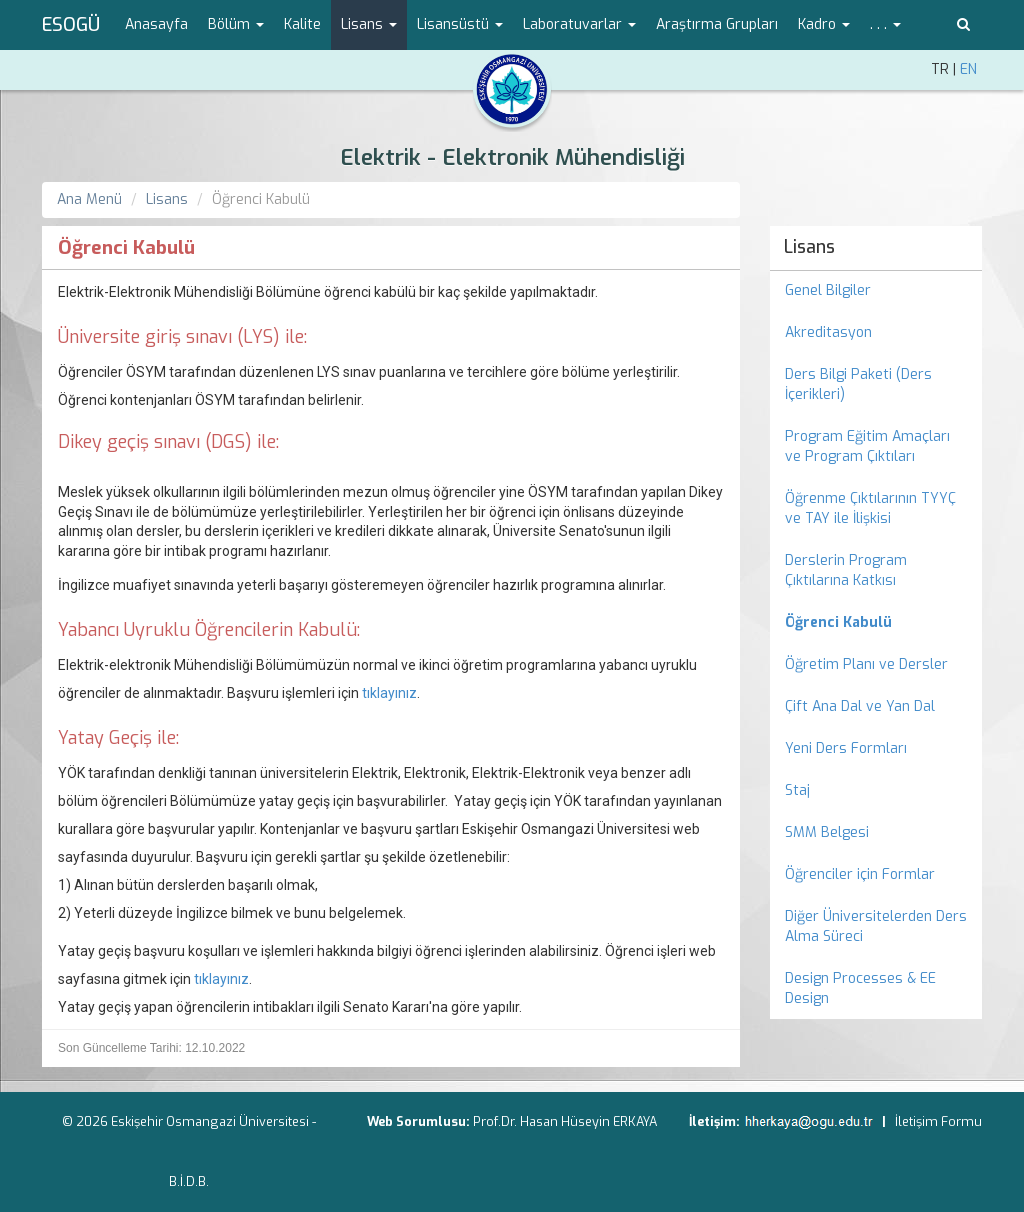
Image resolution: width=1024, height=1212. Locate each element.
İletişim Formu (938, 1121)
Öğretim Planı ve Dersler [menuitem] (866, 664)
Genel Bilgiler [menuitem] (828, 290)
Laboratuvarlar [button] (579, 24)
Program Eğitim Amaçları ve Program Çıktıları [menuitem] (867, 446)
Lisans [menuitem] (809, 247)
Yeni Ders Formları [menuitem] (846, 748)
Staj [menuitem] (797, 790)
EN (968, 69)
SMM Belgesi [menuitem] (827, 832)
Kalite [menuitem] (302, 24)
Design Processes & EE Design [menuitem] (860, 988)
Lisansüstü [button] (460, 24)
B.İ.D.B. (189, 1181)
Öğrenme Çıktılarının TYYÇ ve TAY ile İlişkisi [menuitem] (870, 508)
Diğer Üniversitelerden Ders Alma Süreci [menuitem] (876, 926)
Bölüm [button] (236, 24)
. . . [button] (885, 24)
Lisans (167, 199)
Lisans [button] (369, 24)
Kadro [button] (824, 24)
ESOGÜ (71, 25)
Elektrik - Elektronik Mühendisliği (512, 157)
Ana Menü (89, 199)
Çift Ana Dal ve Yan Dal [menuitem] (860, 706)
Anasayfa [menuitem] (156, 24)
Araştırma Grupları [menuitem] (717, 24)
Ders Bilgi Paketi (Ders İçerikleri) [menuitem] (858, 384)
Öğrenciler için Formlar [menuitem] (860, 874)
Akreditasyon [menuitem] (828, 332)
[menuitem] (876, 623)
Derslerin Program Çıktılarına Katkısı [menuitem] (846, 570)
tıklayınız (388, 693)
